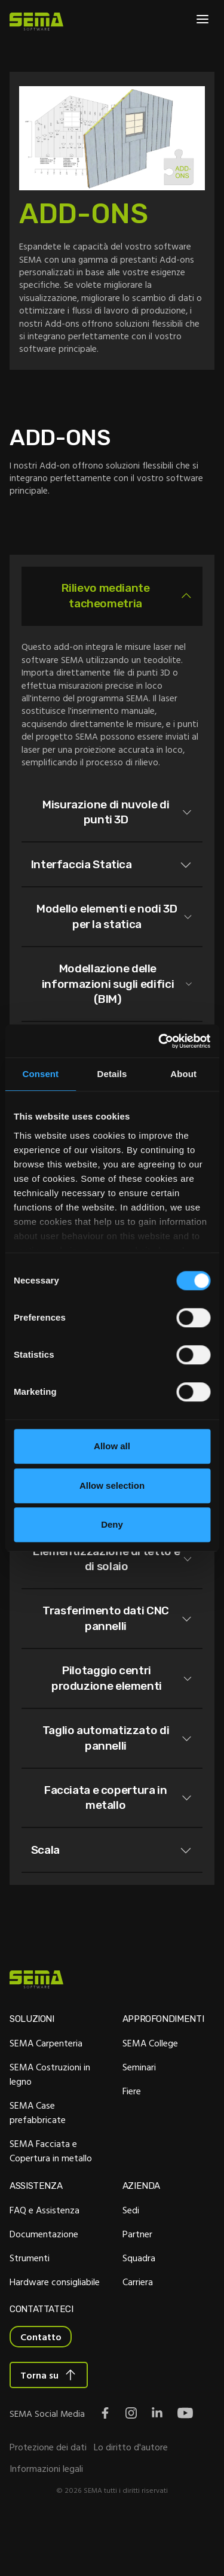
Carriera (137, 2330)
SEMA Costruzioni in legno (50, 2123)
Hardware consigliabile (55, 2330)
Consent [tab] (40, 1074)
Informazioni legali (46, 2519)
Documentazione (44, 2283)
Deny (112, 1524)
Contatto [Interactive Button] (41, 2387)
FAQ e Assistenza (44, 2259)
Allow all (112, 1446)
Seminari (139, 2116)
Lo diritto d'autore (131, 2497)
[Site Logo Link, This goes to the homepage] (36, 22)
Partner (137, 2283)
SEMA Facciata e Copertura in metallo (51, 2199)
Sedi (130, 2259)
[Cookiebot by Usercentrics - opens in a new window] (159, 1041)
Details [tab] (112, 1074)
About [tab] (183, 1074)
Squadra (138, 2307)
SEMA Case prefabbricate (38, 2161)
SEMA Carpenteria (46, 2092)
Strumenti (30, 2307)
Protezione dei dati (48, 2497)
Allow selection (112, 1485)
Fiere (131, 2140)
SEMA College (150, 2092)
